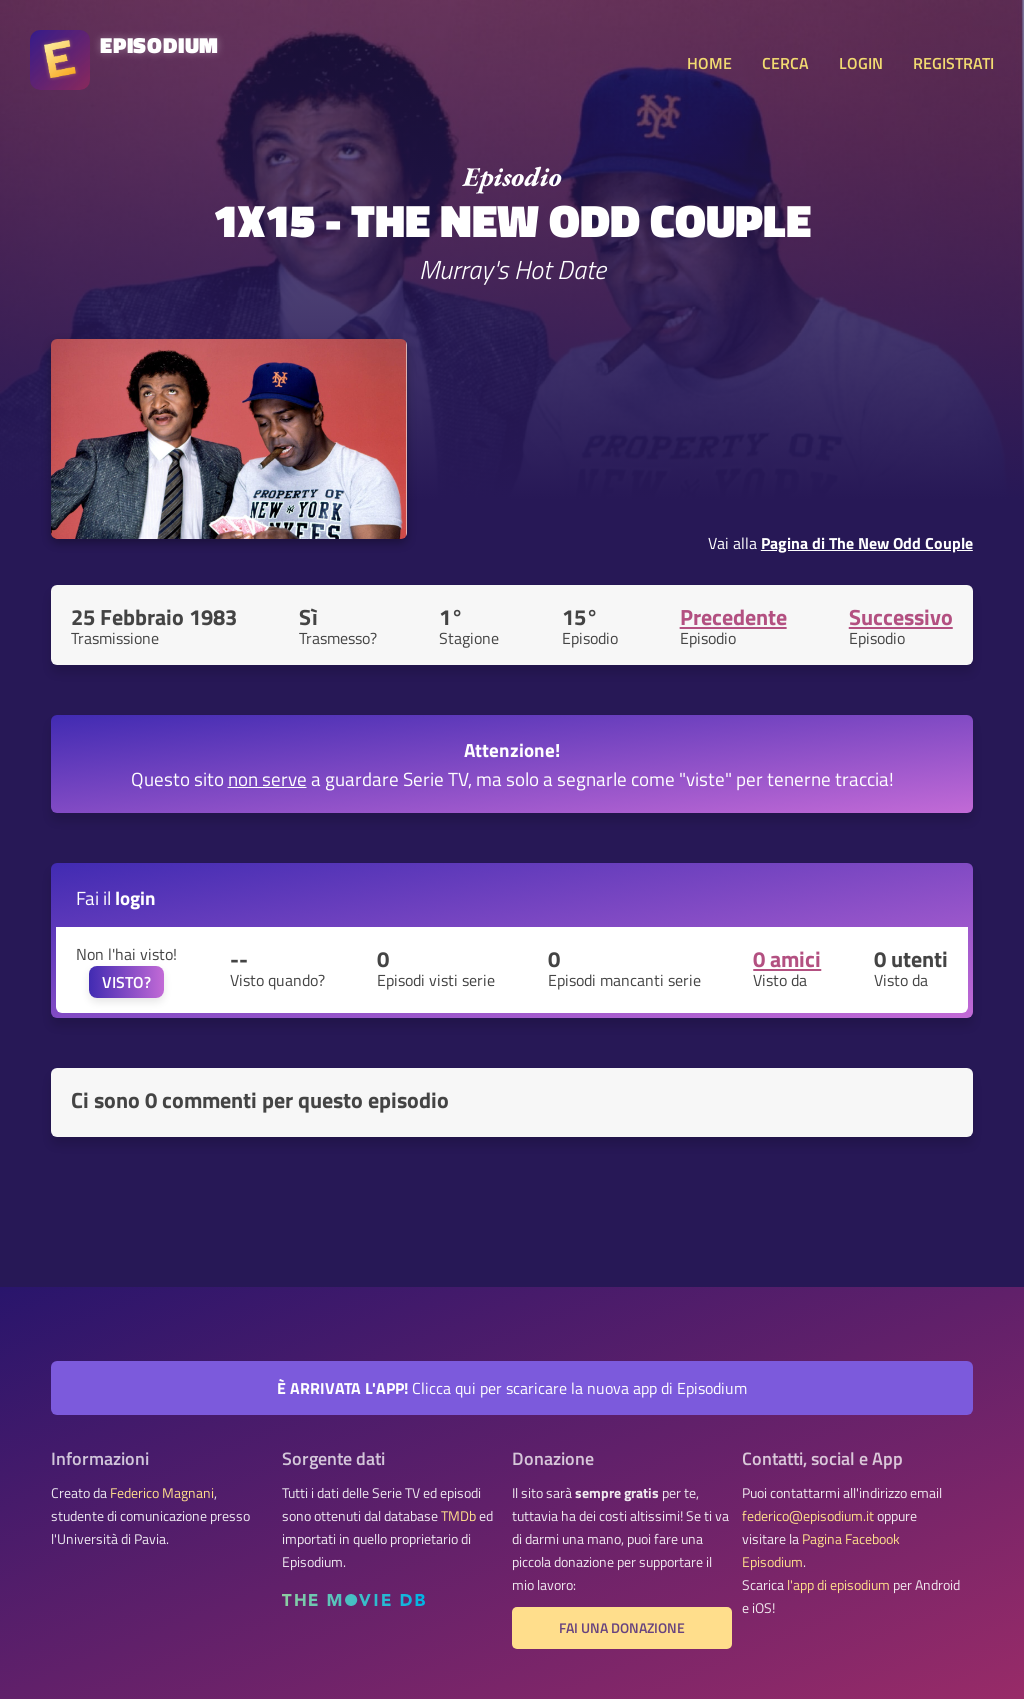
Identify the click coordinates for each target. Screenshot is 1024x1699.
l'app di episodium (838, 1585)
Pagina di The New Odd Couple (867, 543)
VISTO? (126, 982)
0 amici (787, 959)
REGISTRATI (953, 63)
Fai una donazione (622, 1628)
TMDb (458, 1516)
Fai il (116, 897)
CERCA (785, 63)
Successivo (901, 617)
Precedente (733, 617)
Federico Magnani (162, 1493)
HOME (709, 63)
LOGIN (861, 63)
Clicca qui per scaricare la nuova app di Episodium (512, 1388)
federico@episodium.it (808, 1516)
